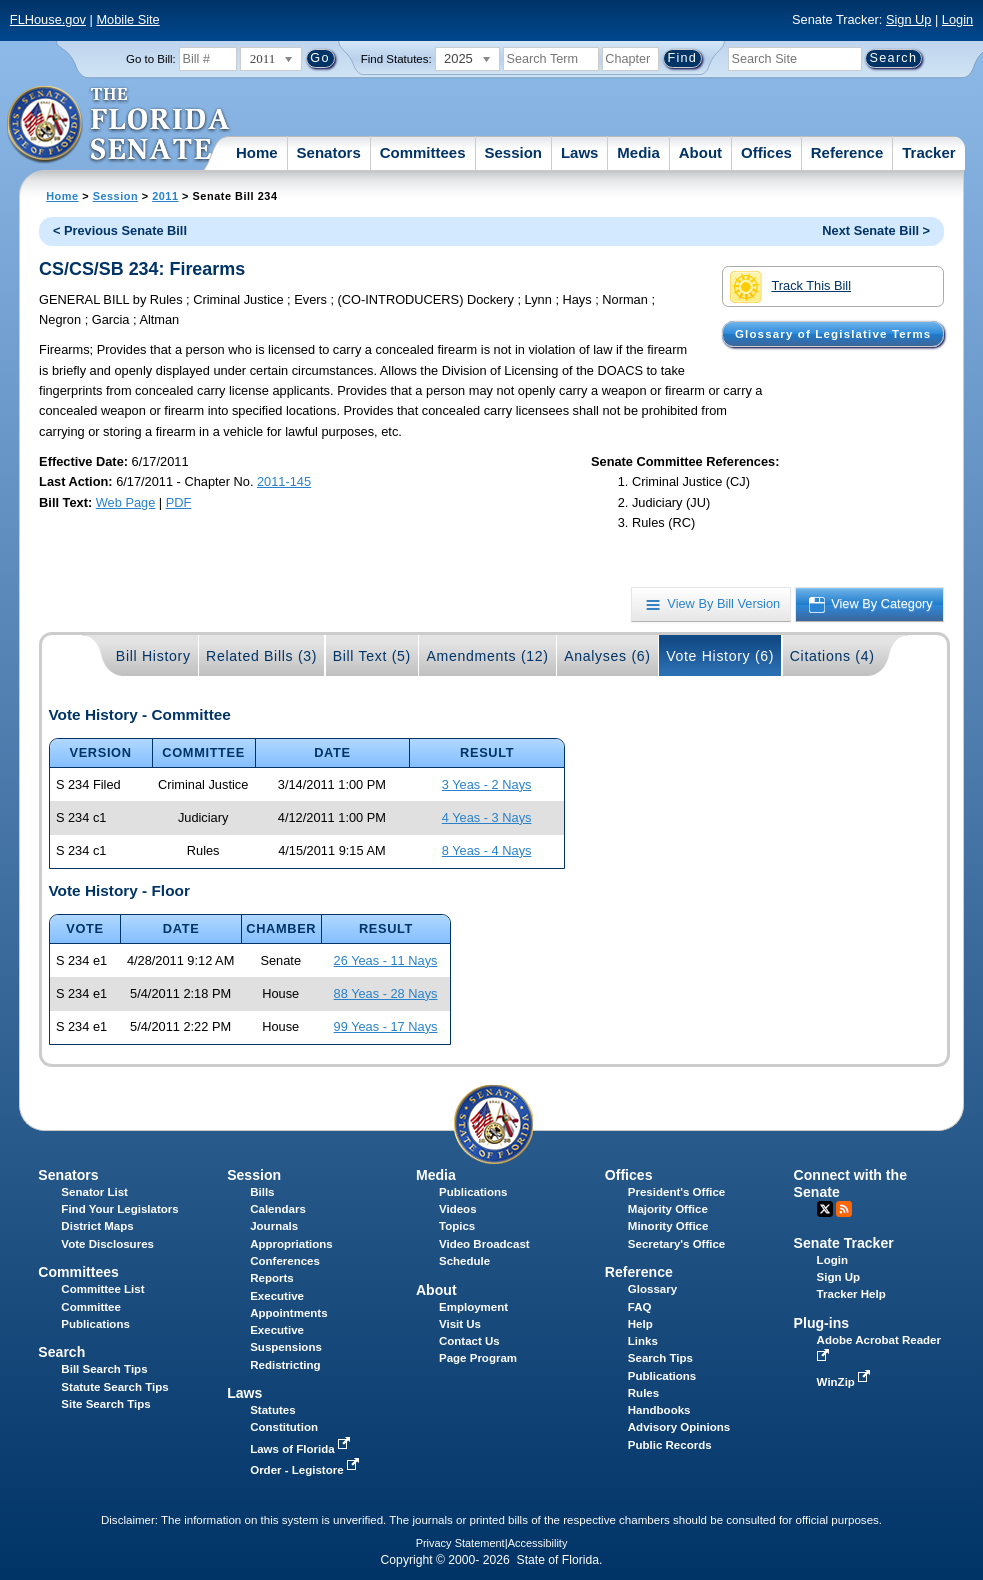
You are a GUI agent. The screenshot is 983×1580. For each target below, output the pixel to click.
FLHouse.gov (48, 19)
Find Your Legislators (119, 1209)
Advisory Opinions (679, 1427)
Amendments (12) (487, 656)
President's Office (676, 1192)
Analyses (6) (607, 656)
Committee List (102, 1289)
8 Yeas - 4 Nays (487, 850)
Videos (458, 1209)
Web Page (126, 502)
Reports (272, 1278)
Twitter (825, 1209)
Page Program (478, 1358)
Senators (329, 152)
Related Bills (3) (261, 656)
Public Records (670, 1445)
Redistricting (285, 1365)
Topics (457, 1226)
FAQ (640, 1307)
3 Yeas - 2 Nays (487, 784)
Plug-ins (822, 1323)
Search (61, 1352)
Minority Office (668, 1226)
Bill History (153, 656)
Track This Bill (790, 287)
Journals (274, 1226)
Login (957, 19)
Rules (643, 1393)
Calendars (278, 1209)
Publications (473, 1192)
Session (513, 152)
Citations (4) (832, 656)
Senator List (94, 1192)
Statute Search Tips (114, 1387)
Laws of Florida (302, 1449)
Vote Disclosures (107, 1244)
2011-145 (284, 481)
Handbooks (659, 1410)
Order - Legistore (306, 1470)
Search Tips (660, 1358)
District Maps (97, 1226)
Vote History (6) (720, 656)
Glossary (652, 1289)
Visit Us (460, 1324)
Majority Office (668, 1209)
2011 (165, 196)
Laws (580, 152)
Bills (262, 1192)
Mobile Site (127, 19)
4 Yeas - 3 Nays (487, 817)
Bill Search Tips (104, 1369)
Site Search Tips (105, 1404)
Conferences (285, 1261)
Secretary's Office (676, 1244)
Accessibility (538, 1543)
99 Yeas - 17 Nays (386, 1026)
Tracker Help (851, 1294)
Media (638, 152)
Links (643, 1341)
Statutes (272, 1410)
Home (257, 152)
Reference (847, 152)
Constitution (284, 1427)
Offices (766, 152)
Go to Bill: (151, 59)
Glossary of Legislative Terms (833, 334)
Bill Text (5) (372, 656)
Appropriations (291, 1244)
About (700, 152)
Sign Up (909, 19)
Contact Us (469, 1341)
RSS (844, 1209)
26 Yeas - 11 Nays (386, 960)
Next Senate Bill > (876, 230)
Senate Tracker (844, 1243)
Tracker (928, 152)
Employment (473, 1307)
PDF (179, 502)
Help (640, 1324)
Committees (423, 152)
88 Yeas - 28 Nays (386, 993)
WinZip (845, 1382)
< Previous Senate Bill (120, 230)
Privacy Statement (460, 1543)
